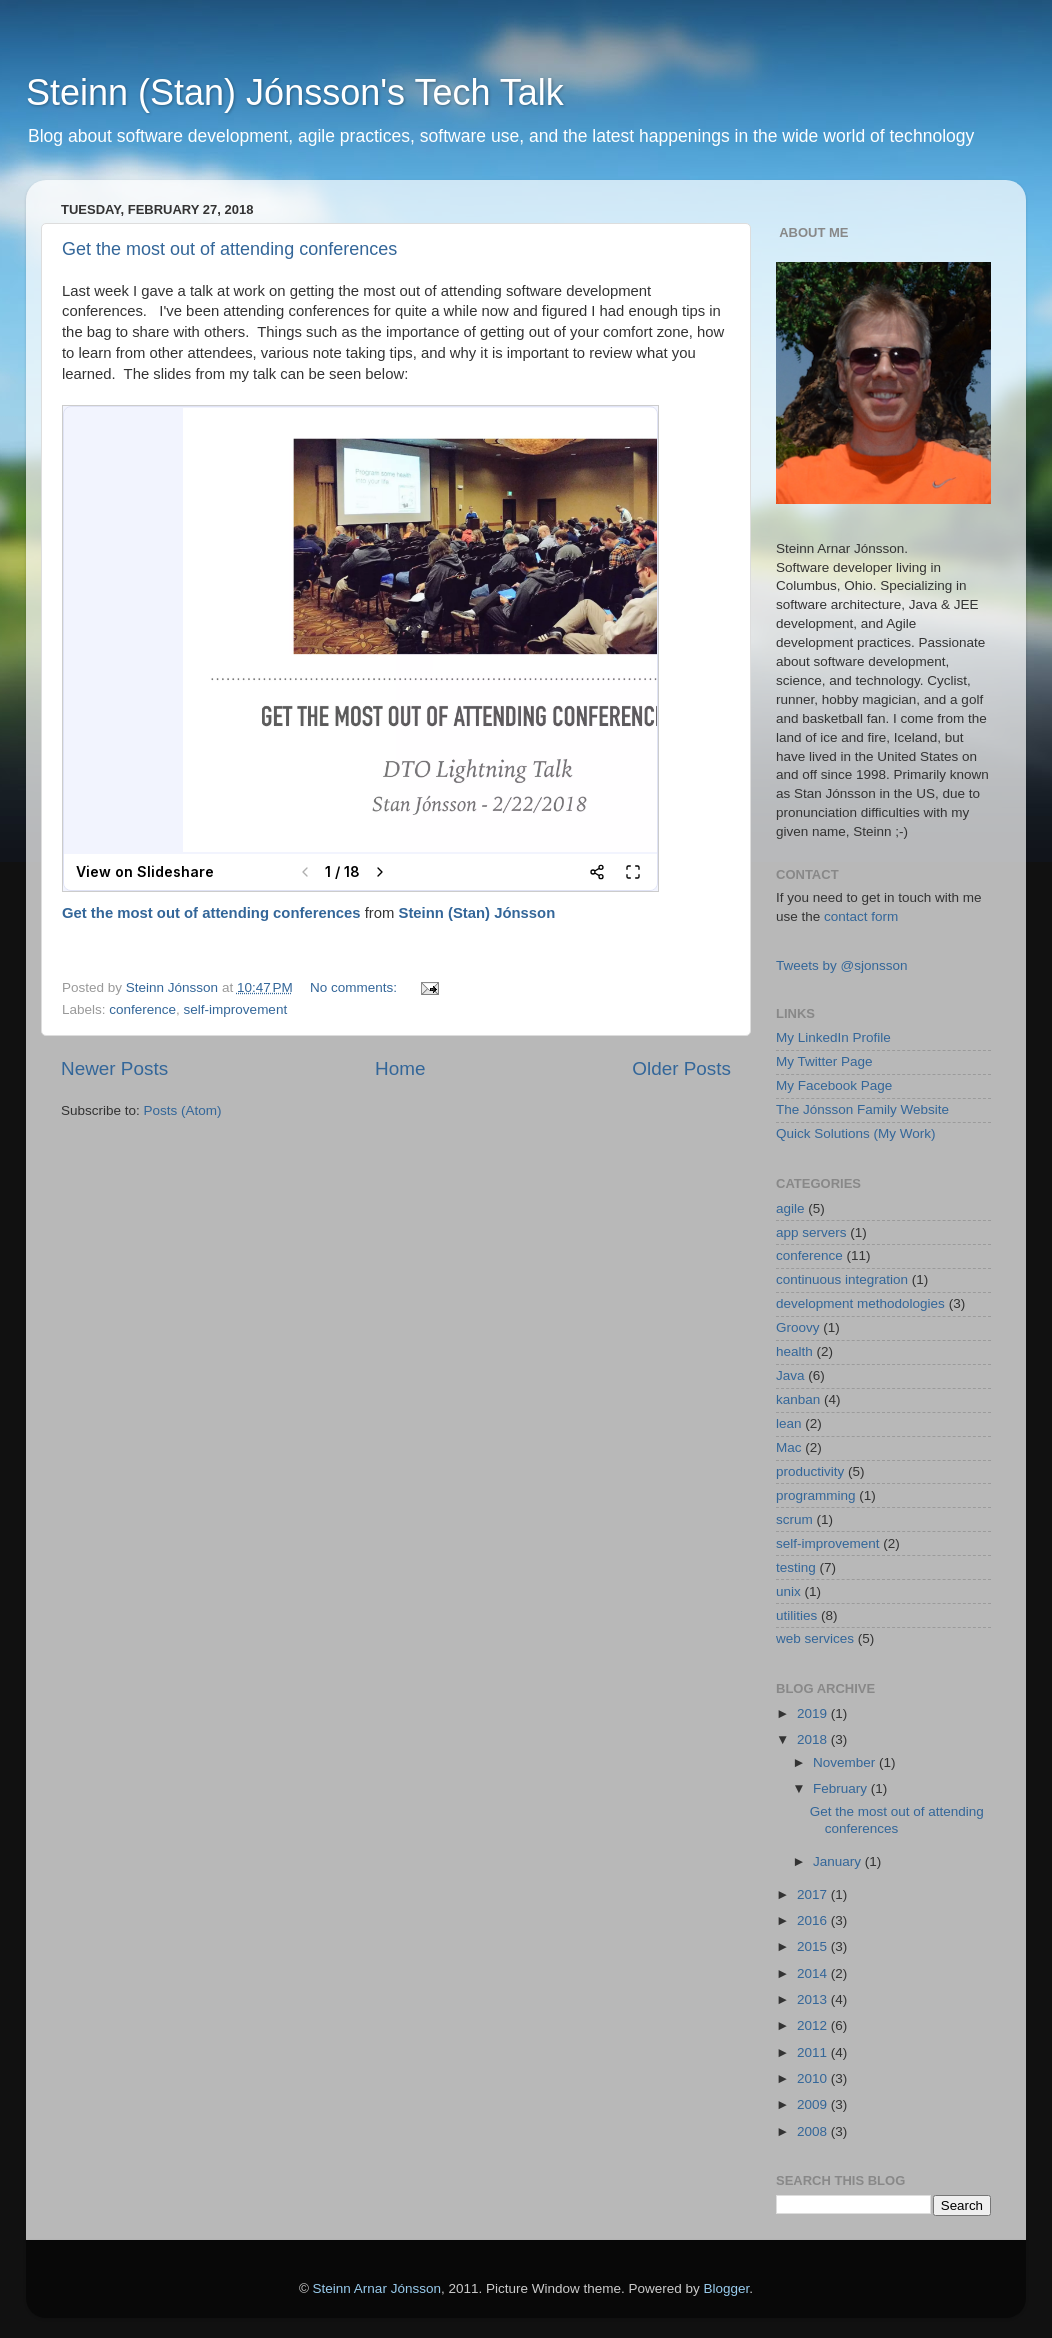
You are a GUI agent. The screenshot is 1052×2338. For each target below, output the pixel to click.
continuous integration (842, 1279)
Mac (789, 1447)
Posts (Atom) (183, 1110)
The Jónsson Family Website (862, 1109)
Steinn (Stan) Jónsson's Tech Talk (295, 92)
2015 (814, 1946)
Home (400, 1068)
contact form (861, 916)
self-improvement (236, 1009)
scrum (794, 1519)
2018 (814, 1739)
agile (790, 1208)
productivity (810, 1471)
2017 (814, 1894)
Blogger (727, 2288)
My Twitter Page (824, 1061)
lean (789, 1423)
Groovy (798, 1327)
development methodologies (860, 1303)
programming (816, 1495)
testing (796, 1567)
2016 (814, 1920)
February (842, 1788)
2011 (814, 2052)
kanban (798, 1399)
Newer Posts (114, 1068)
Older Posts (681, 1068)
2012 (814, 2025)
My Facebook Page (834, 1085)
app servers (811, 1232)
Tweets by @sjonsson (842, 965)
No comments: (355, 987)
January (839, 1861)
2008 (814, 2131)
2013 (814, 1999)
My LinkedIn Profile (833, 1037)
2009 (814, 2104)
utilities (796, 1615)
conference (142, 1009)
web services (815, 1638)
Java (790, 1375)
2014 (814, 1973)
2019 (814, 1713)
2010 (814, 2078)
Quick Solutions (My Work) (856, 1133)
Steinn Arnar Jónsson (377, 2288)
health (794, 1351)
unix (788, 1591)
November (846, 1762)
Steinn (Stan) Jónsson (477, 913)
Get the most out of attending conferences (229, 249)
